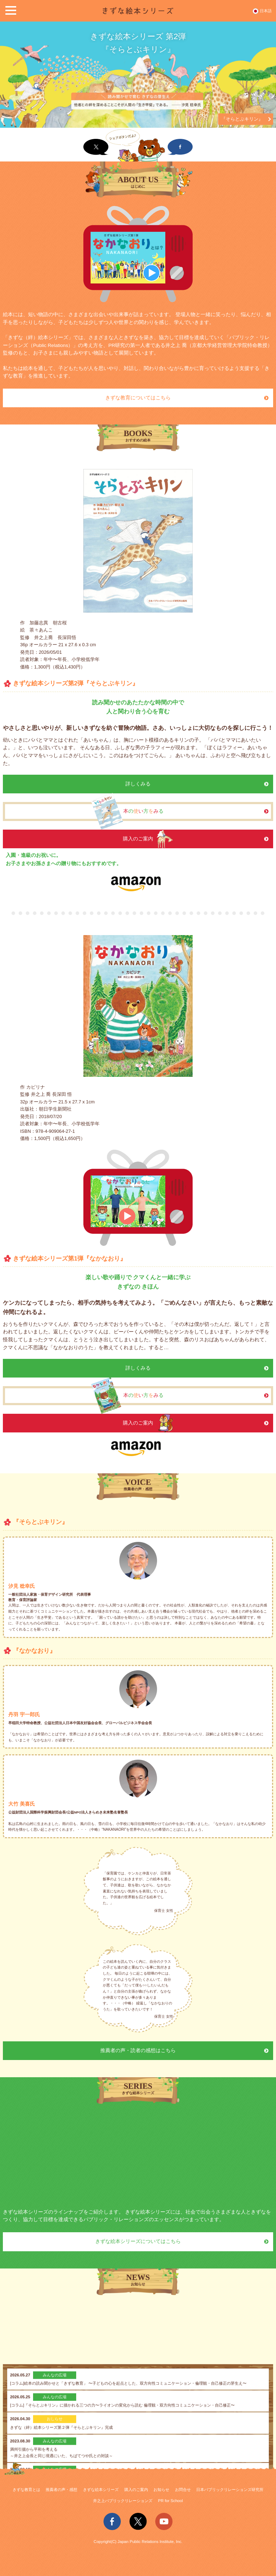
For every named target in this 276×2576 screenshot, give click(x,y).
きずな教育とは (26, 2489)
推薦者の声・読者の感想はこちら (138, 2050)
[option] (138, 75)
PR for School (170, 2500)
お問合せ (183, 2489)
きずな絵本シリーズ (101, 2489)
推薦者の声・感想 (61, 2489)
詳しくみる (138, 784)
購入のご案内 (136, 2489)
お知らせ (161, 2489)
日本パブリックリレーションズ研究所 (229, 2489)
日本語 (266, 11)
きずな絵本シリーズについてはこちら (138, 2241)
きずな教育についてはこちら (138, 397)
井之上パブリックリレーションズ (122, 2500)
